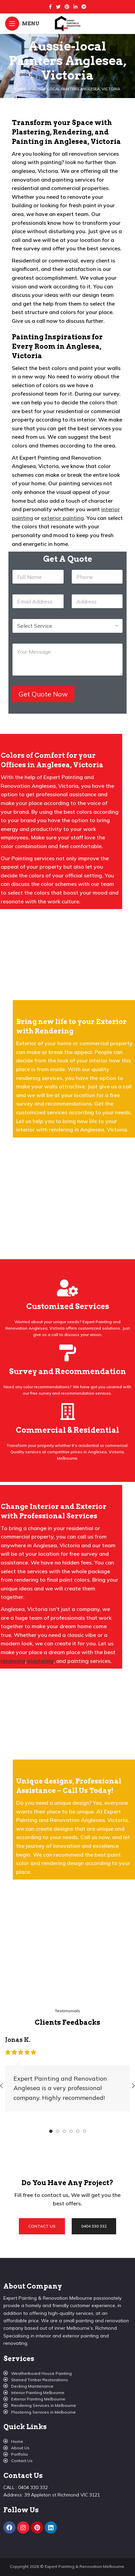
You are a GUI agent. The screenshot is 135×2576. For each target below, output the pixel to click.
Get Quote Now (43, 694)
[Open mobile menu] (22, 23)
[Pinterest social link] (67, 6)
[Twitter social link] (58, 6)
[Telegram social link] (83, 6)
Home (20, 89)
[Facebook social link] (50, 6)
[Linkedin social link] (75, 6)
